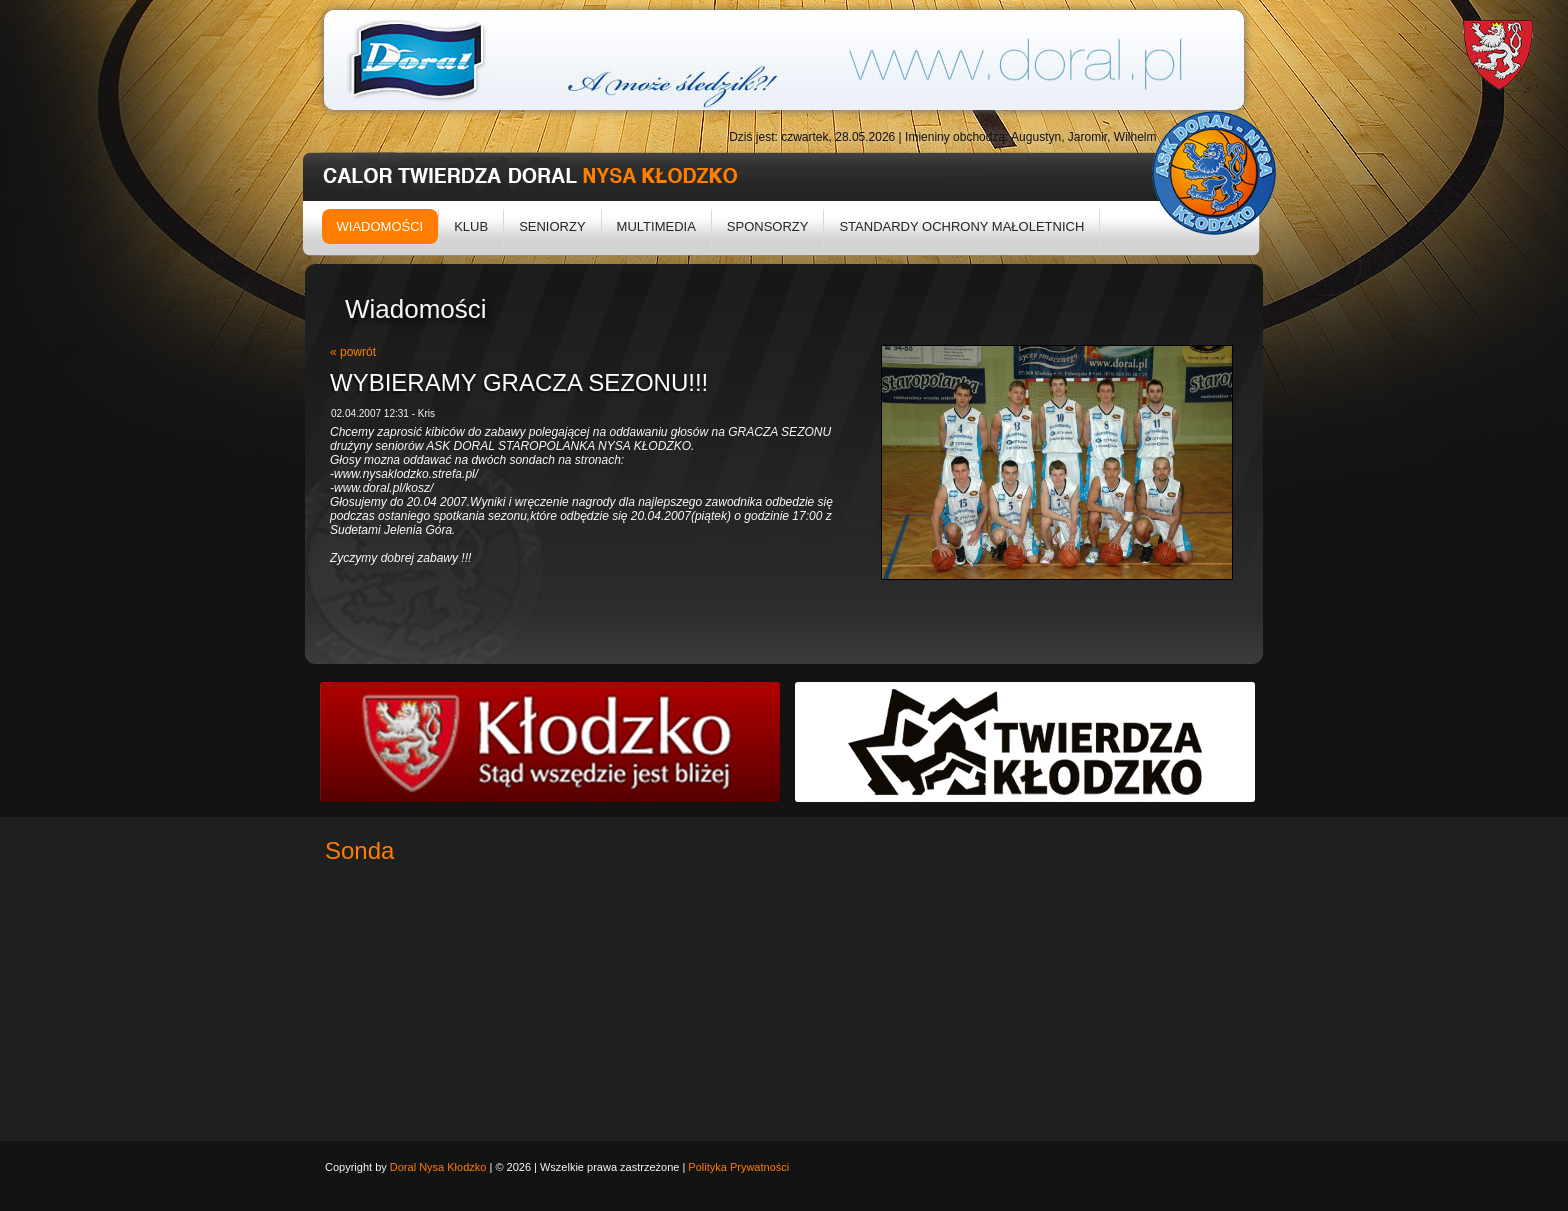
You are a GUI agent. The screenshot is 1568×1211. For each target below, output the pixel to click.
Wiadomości (380, 226)
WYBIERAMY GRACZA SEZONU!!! (519, 382)
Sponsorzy (768, 226)
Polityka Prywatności (738, 1167)
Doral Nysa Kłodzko (438, 1167)
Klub (471, 226)
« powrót (353, 352)
